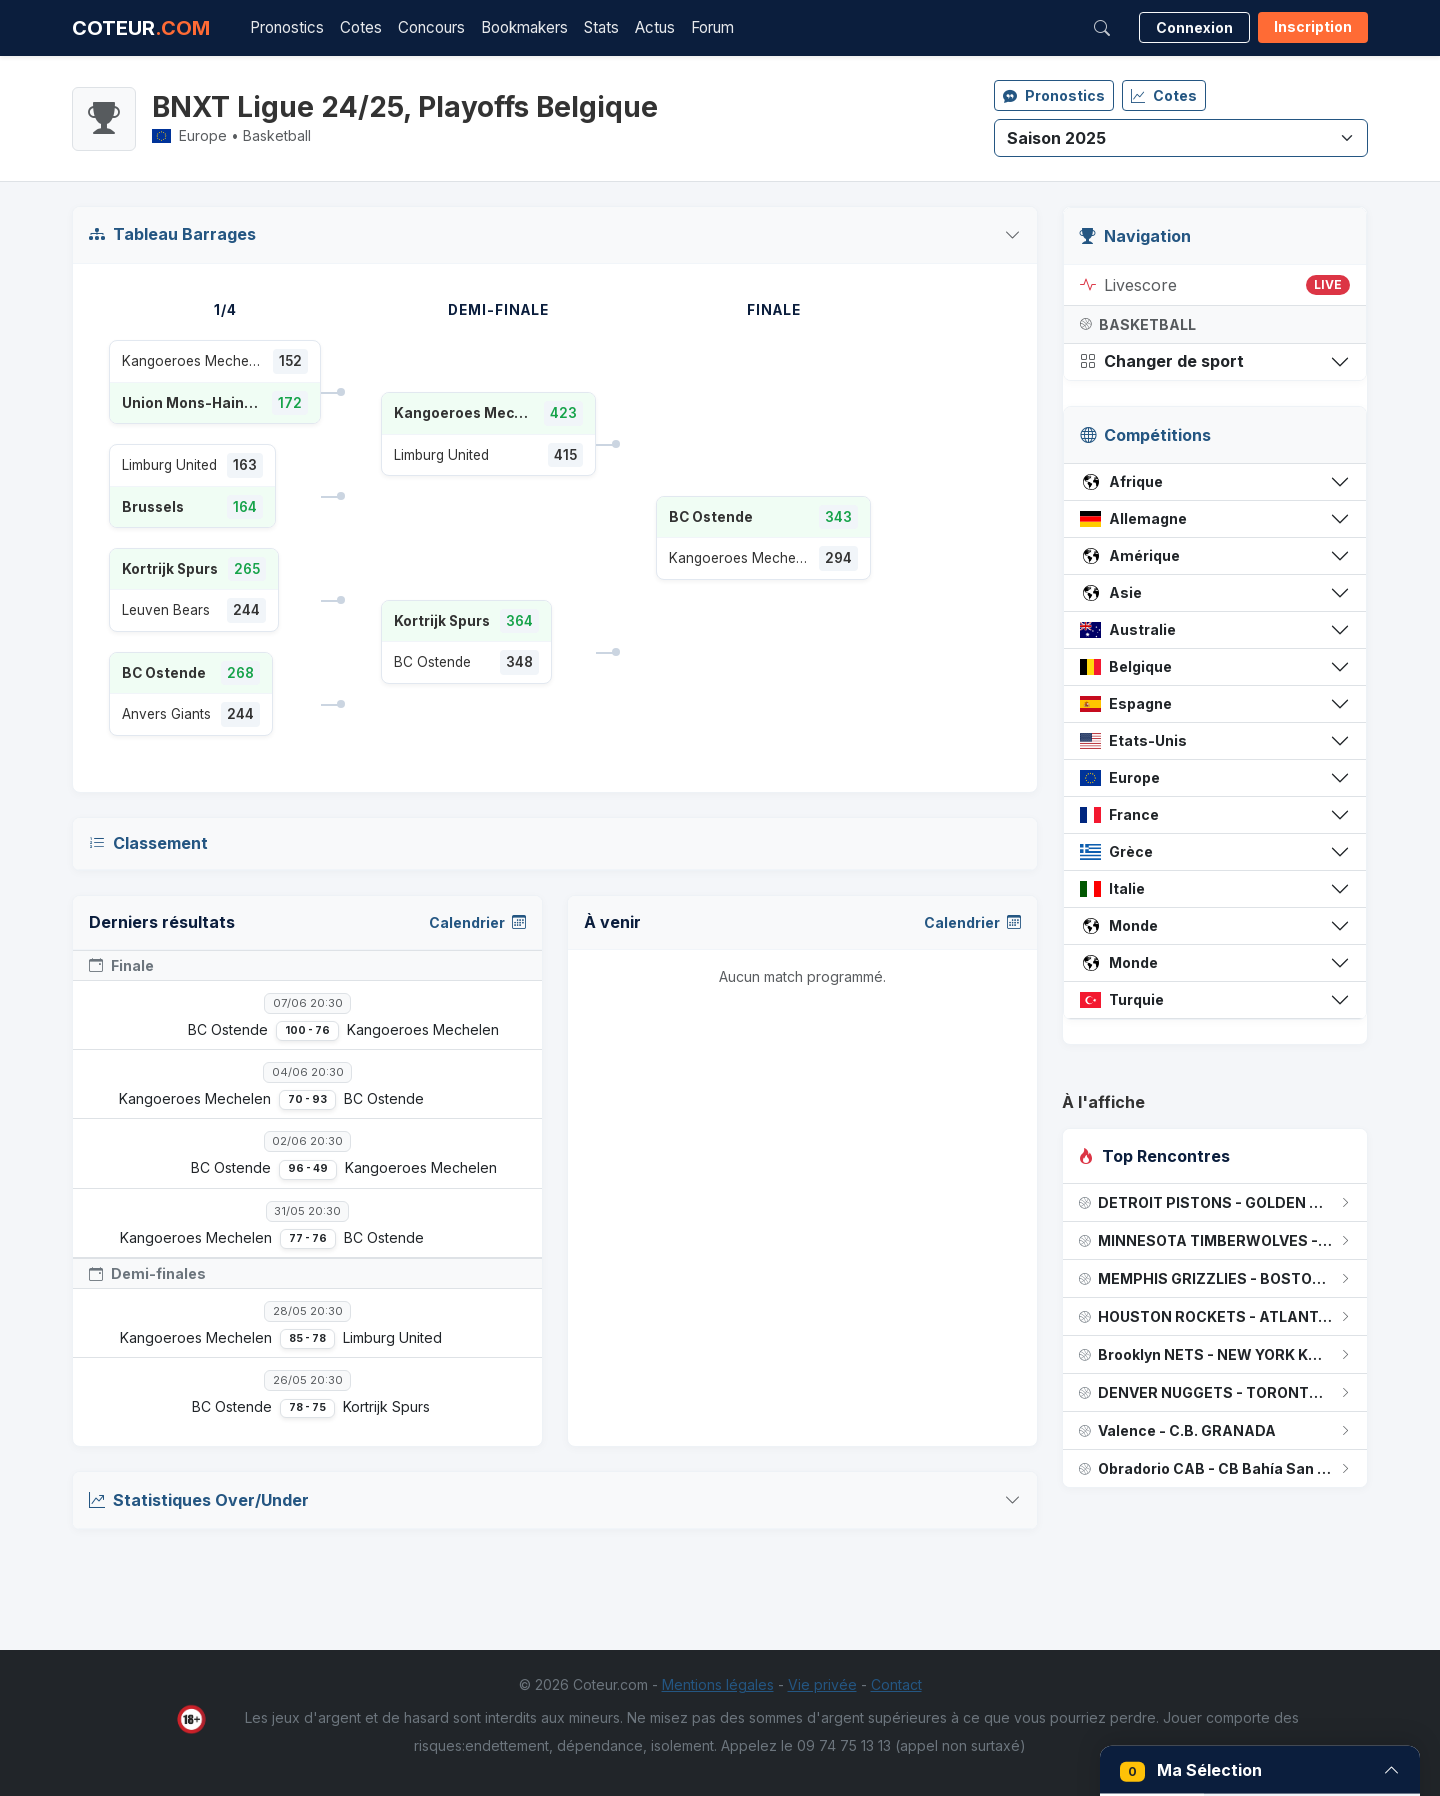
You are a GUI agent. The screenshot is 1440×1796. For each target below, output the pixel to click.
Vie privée (822, 1684)
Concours (431, 27)
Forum (712, 27)
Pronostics (287, 27)
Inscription (1313, 26)
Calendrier (477, 922)
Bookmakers (524, 27)
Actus (655, 27)
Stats (601, 27)
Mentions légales (718, 1684)
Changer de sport (1162, 361)
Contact (896, 1684)
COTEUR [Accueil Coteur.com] (141, 28)
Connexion (1194, 27)
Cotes (361, 27)
